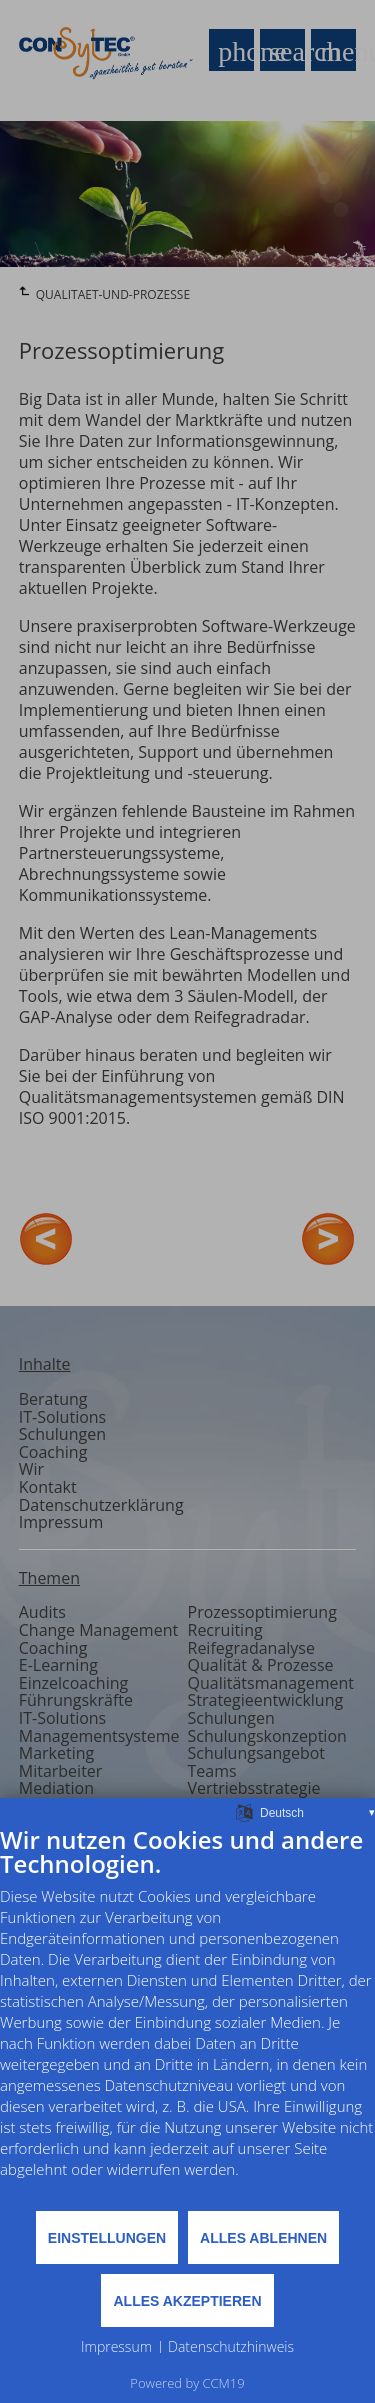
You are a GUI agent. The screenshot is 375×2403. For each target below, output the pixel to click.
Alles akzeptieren (187, 2301)
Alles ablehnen (263, 2238)
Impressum (116, 2346)
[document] (187, 2017)
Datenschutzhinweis (231, 2346)
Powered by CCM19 (187, 2383)
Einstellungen (107, 2238)
